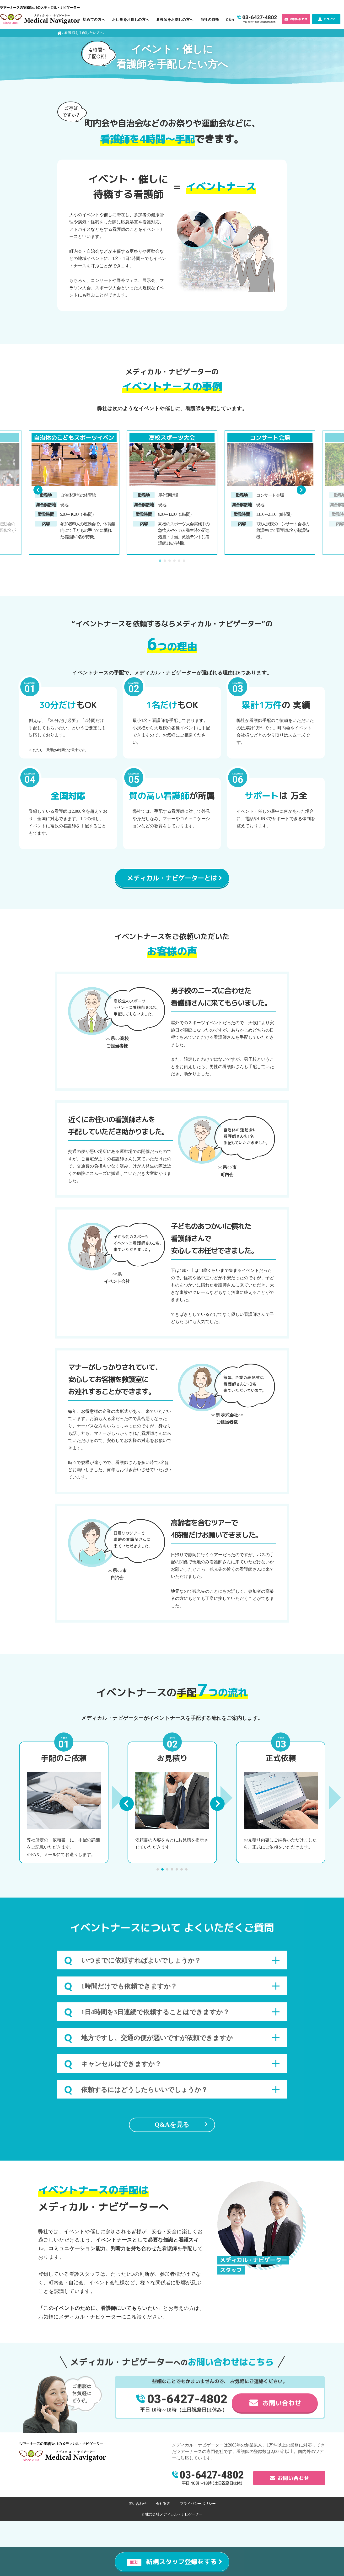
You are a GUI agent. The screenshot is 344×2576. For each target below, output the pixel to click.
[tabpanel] (172, 492)
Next (301, 493)
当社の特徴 (209, 20)
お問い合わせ (282, 2408)
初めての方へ (94, 20)
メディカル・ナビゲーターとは (172, 877)
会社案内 (163, 2504)
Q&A (230, 20)
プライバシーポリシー (198, 2504)
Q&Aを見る (172, 2130)
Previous (38, 493)
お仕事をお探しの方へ (130, 20)
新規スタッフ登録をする (181, 2561)
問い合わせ (137, 2504)
